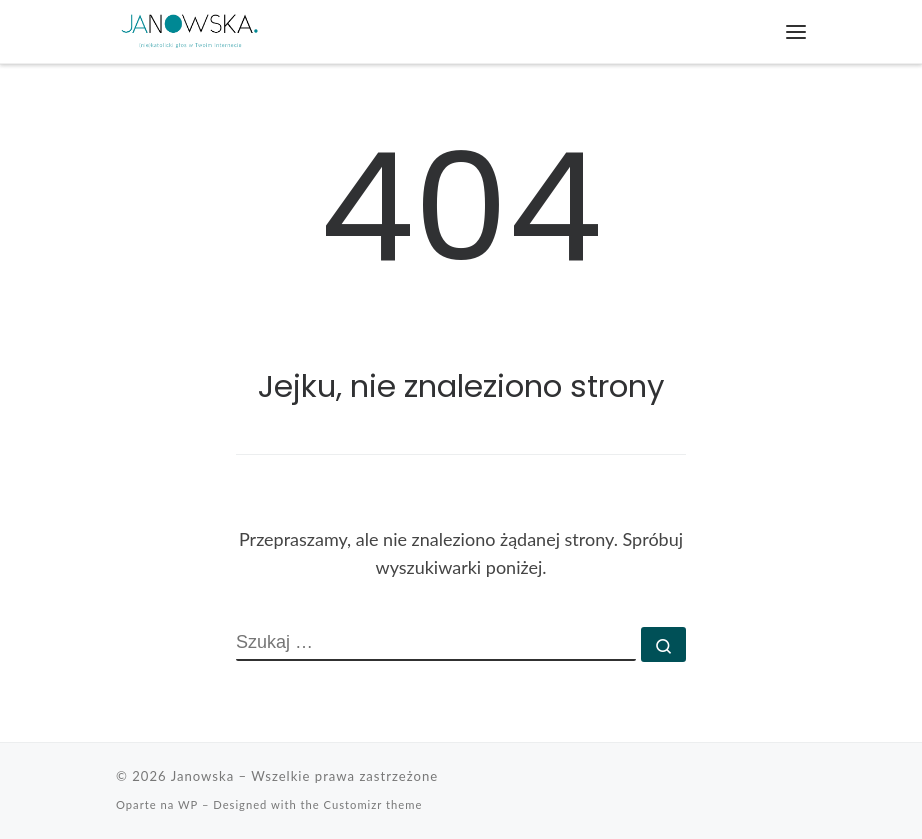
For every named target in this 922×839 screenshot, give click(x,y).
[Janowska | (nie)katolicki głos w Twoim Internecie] (190, 30)
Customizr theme (373, 804)
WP (188, 804)
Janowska (203, 776)
